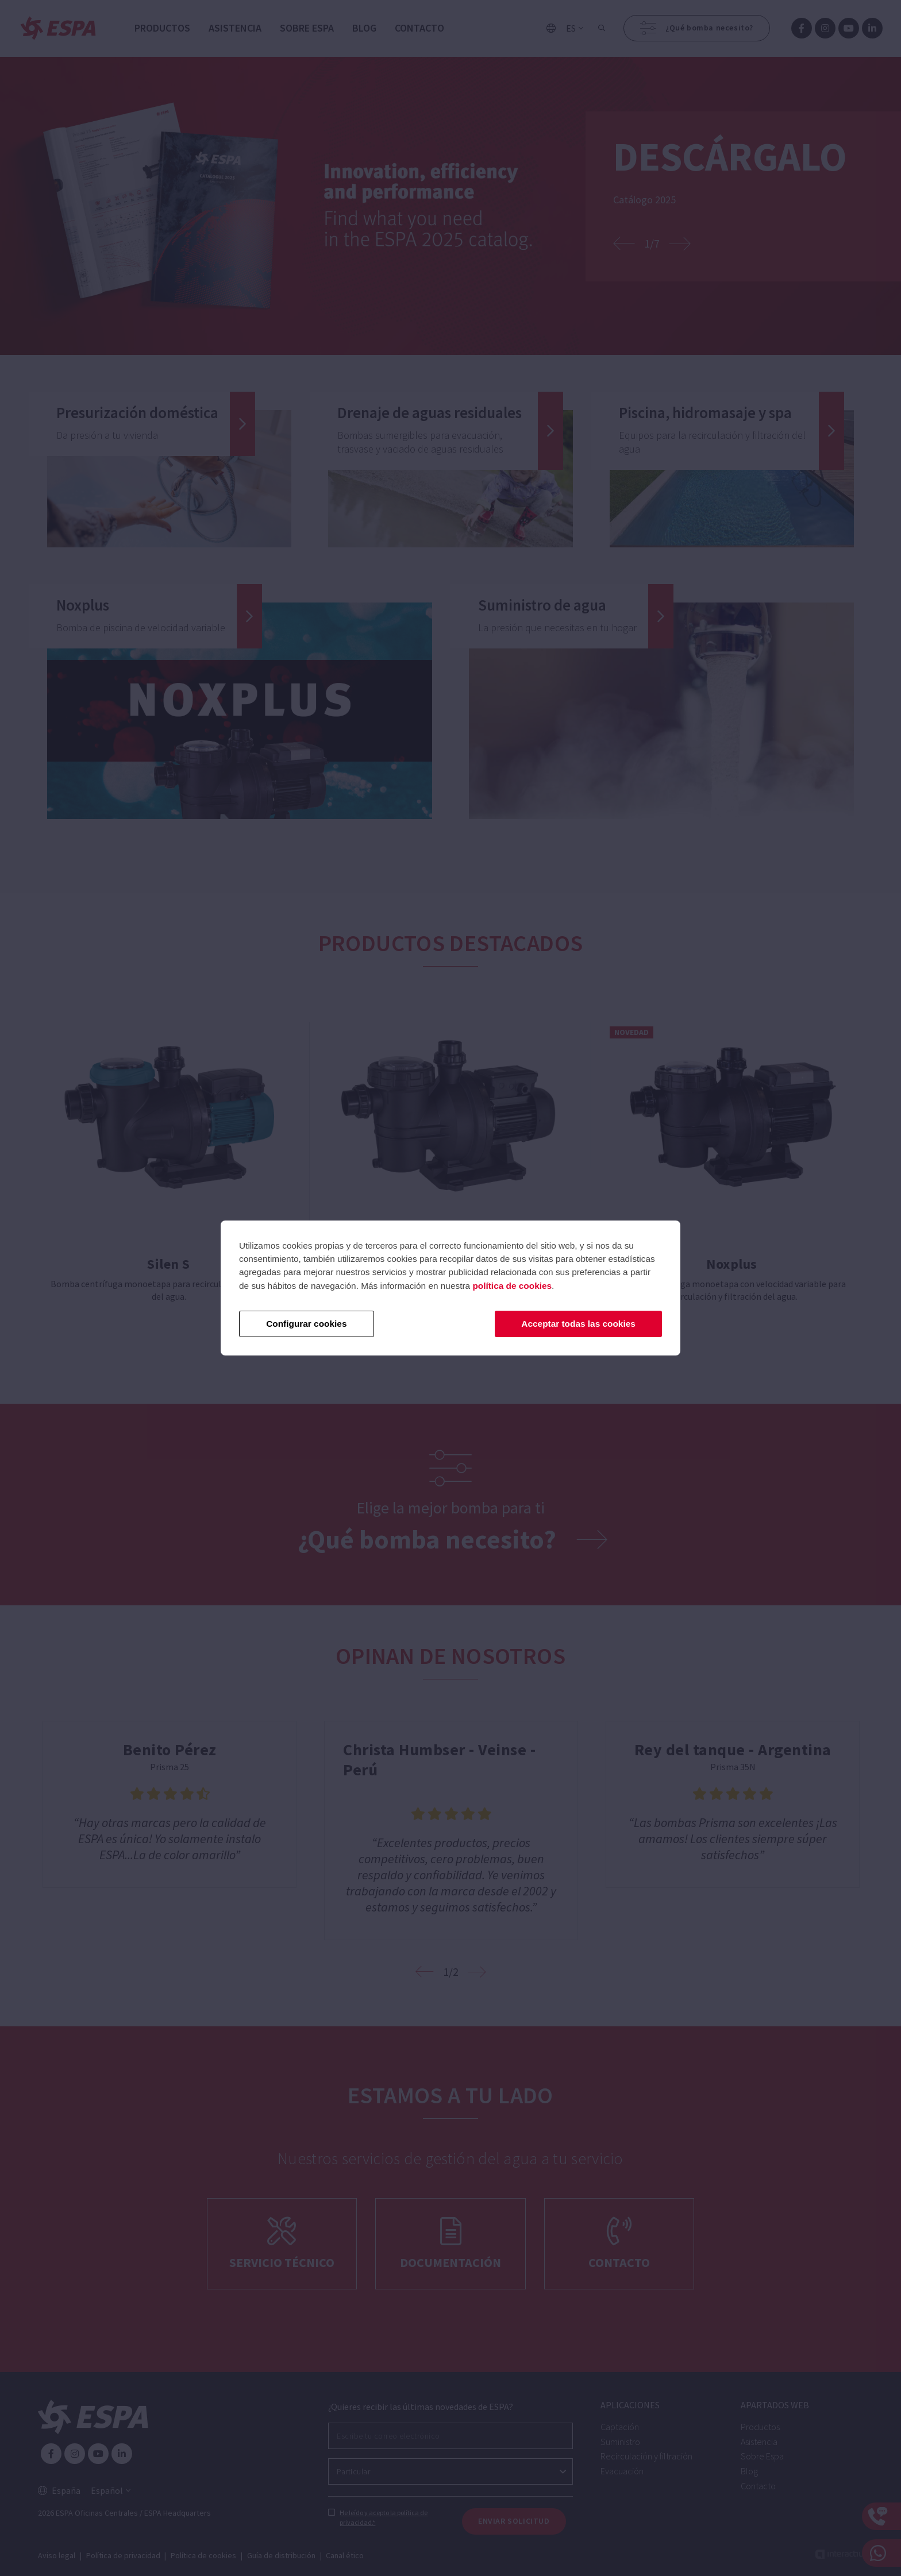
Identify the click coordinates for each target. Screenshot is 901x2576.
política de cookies (512, 1286)
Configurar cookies (306, 1323)
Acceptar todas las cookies (578, 1323)
